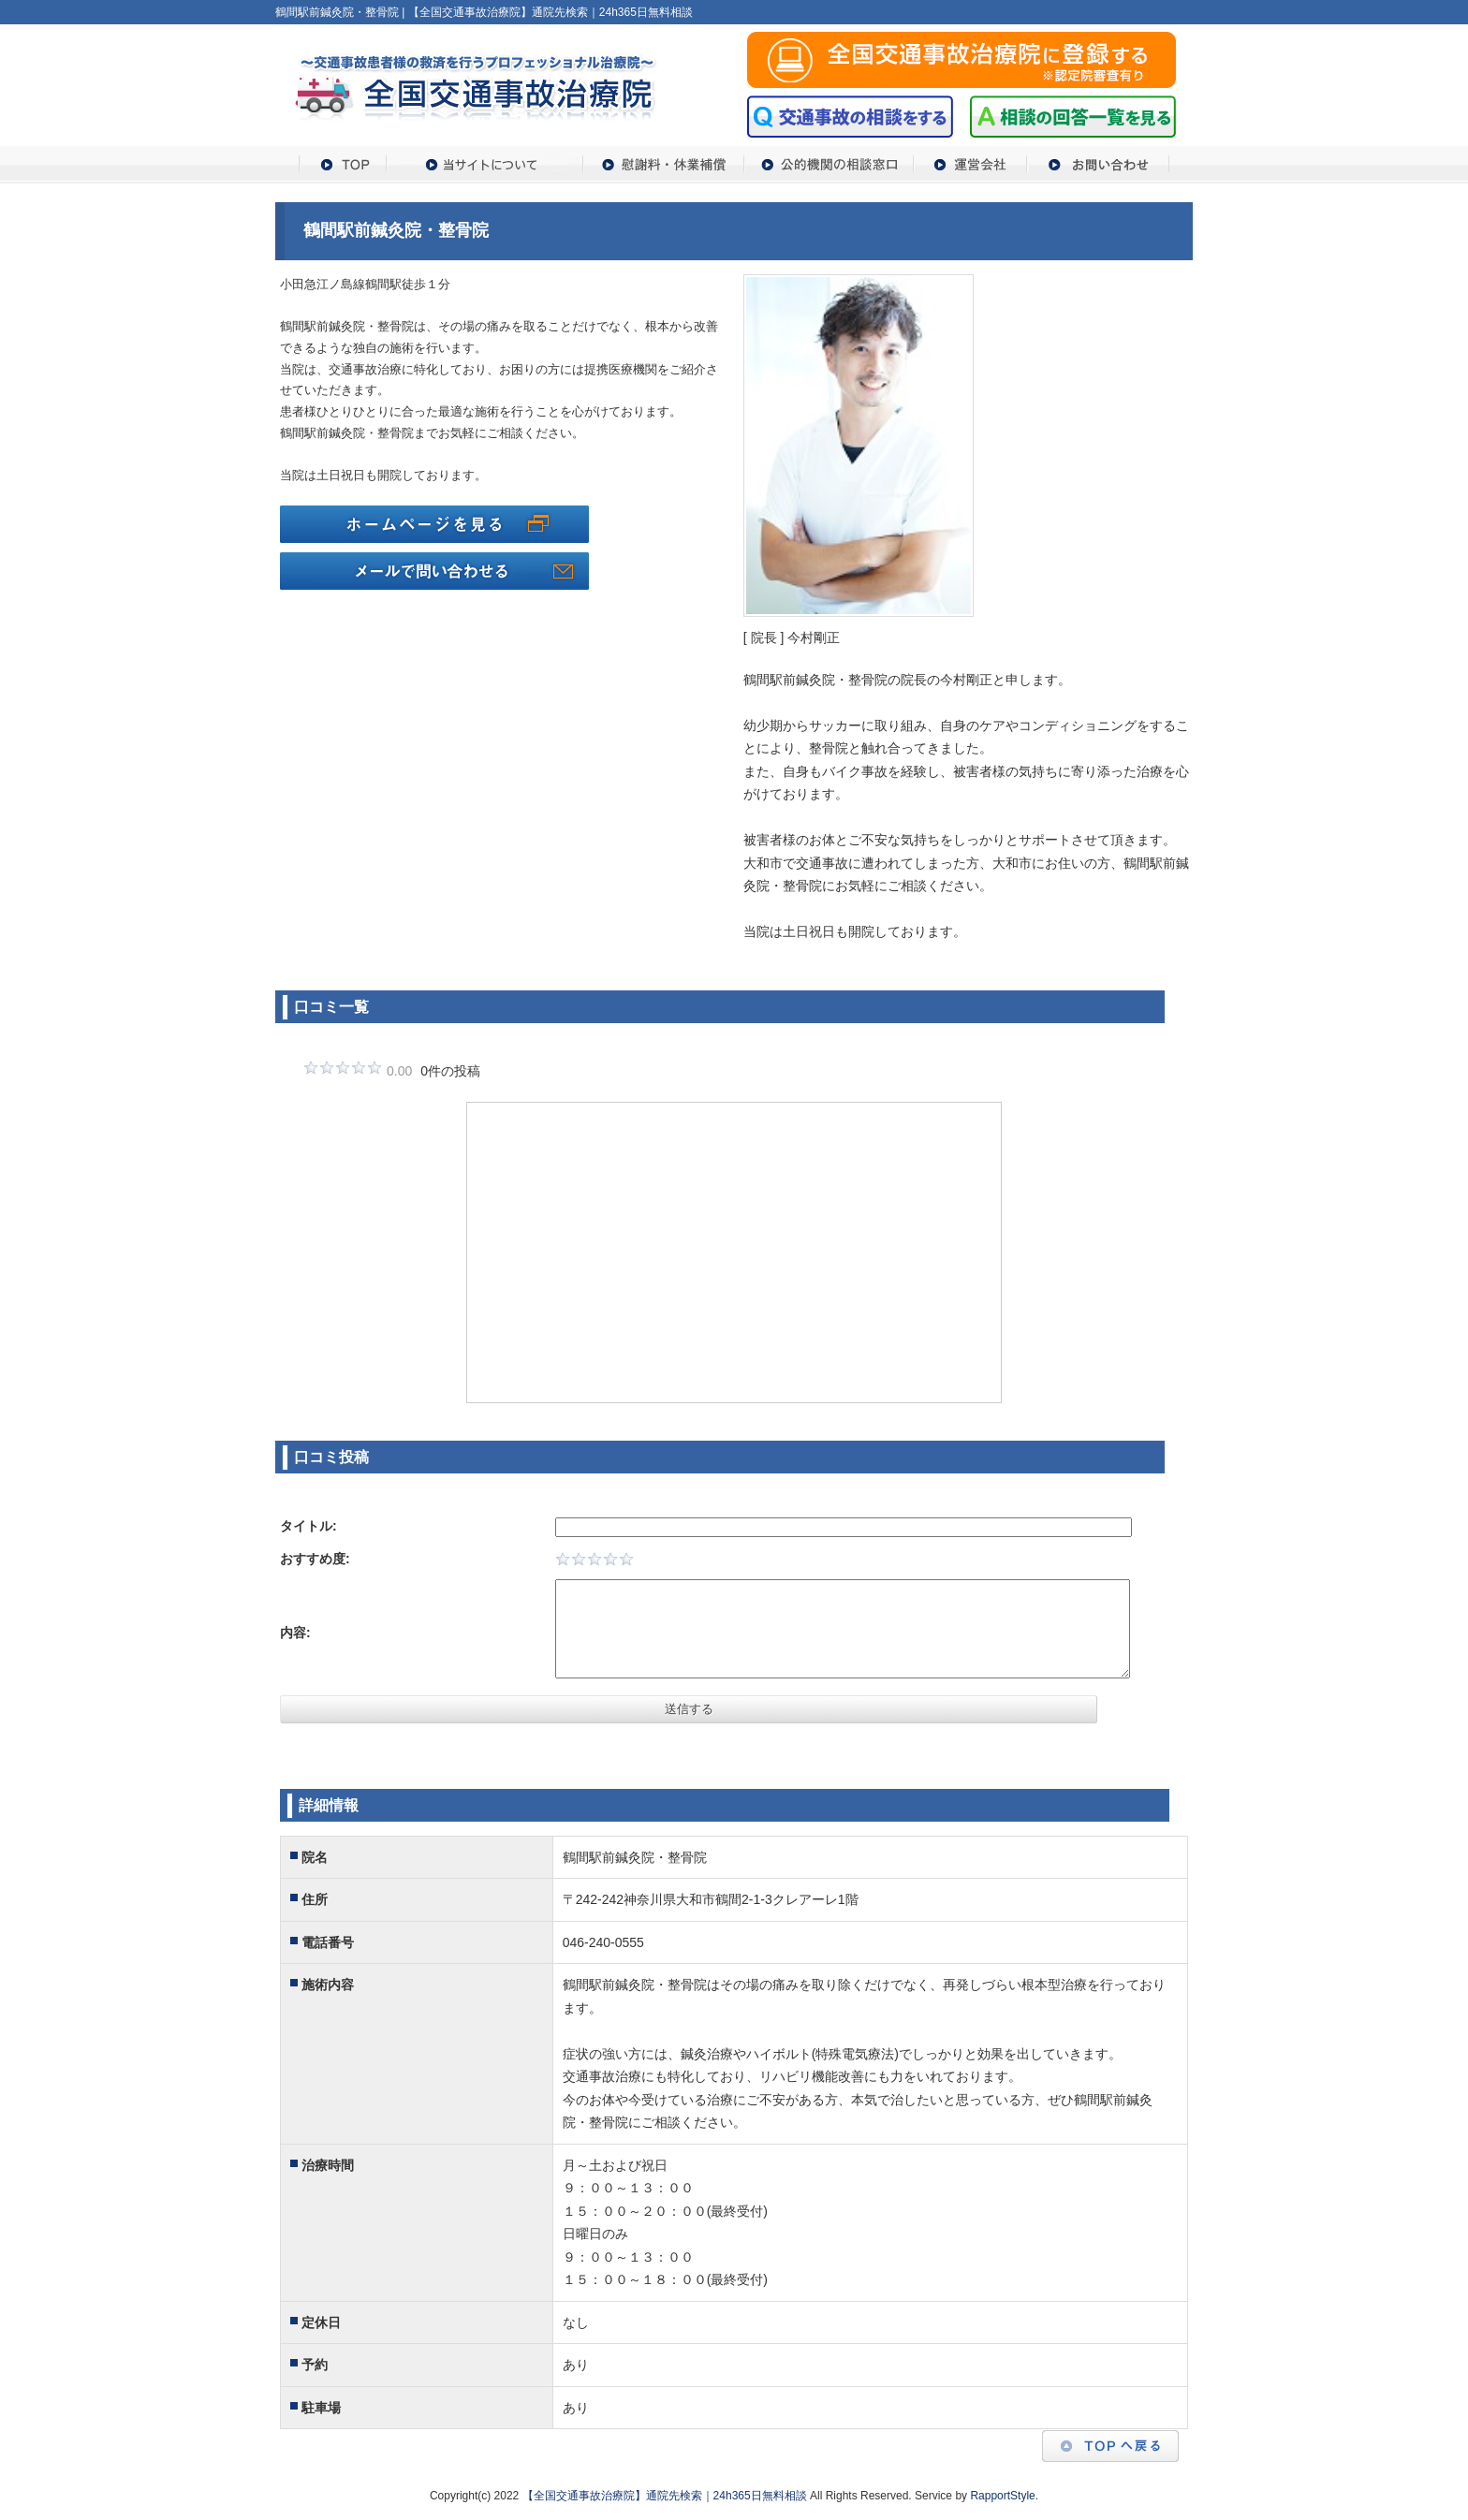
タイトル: (308, 1525)
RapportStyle (1002, 2495)
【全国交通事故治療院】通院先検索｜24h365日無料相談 (664, 2495)
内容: (295, 1632)
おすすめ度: (315, 1558)
